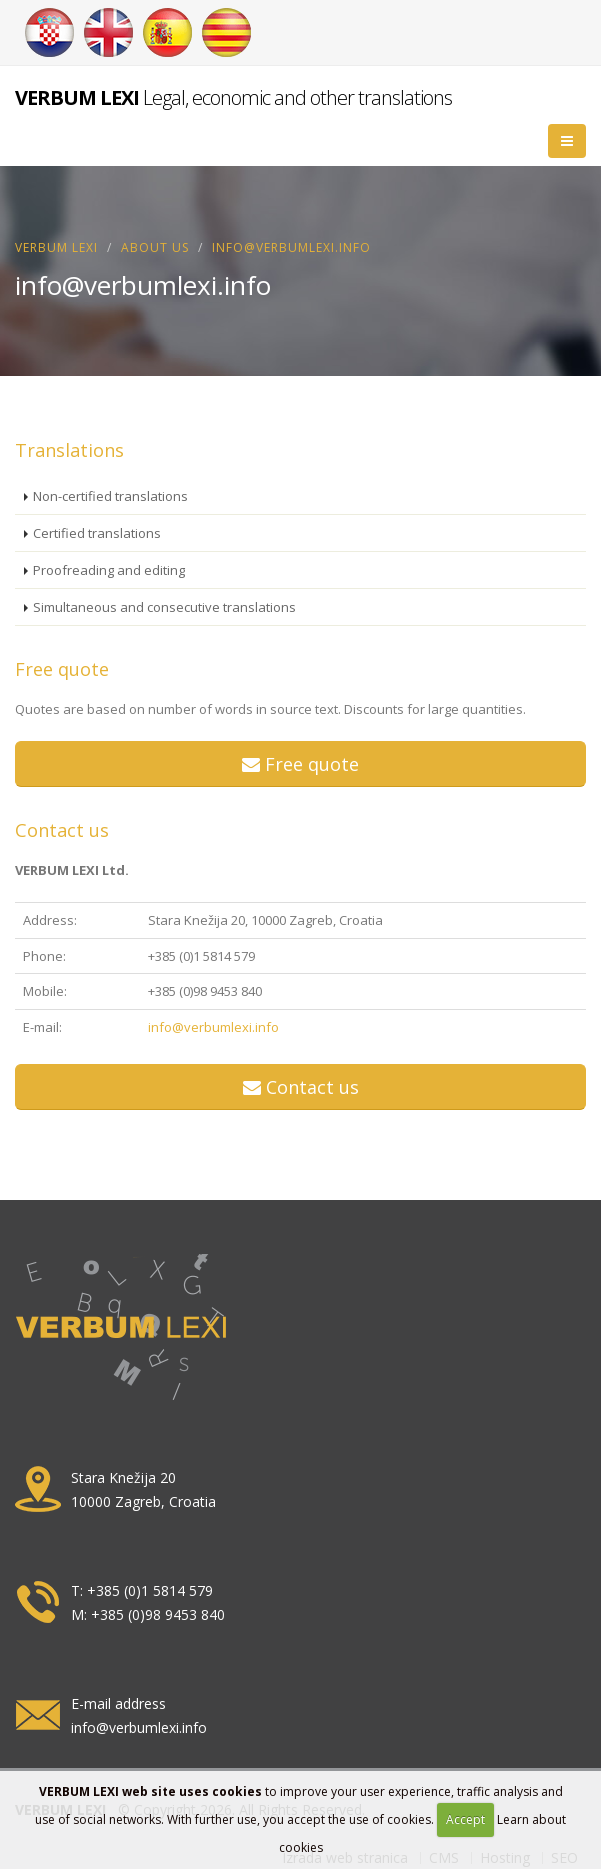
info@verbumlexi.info (213, 1027)
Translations (69, 450)
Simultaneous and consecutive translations (164, 607)
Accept (465, 1819)
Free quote (62, 669)
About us (155, 247)
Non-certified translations (110, 496)
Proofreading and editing (109, 570)
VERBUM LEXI (56, 247)
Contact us (62, 830)
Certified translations (97, 533)
